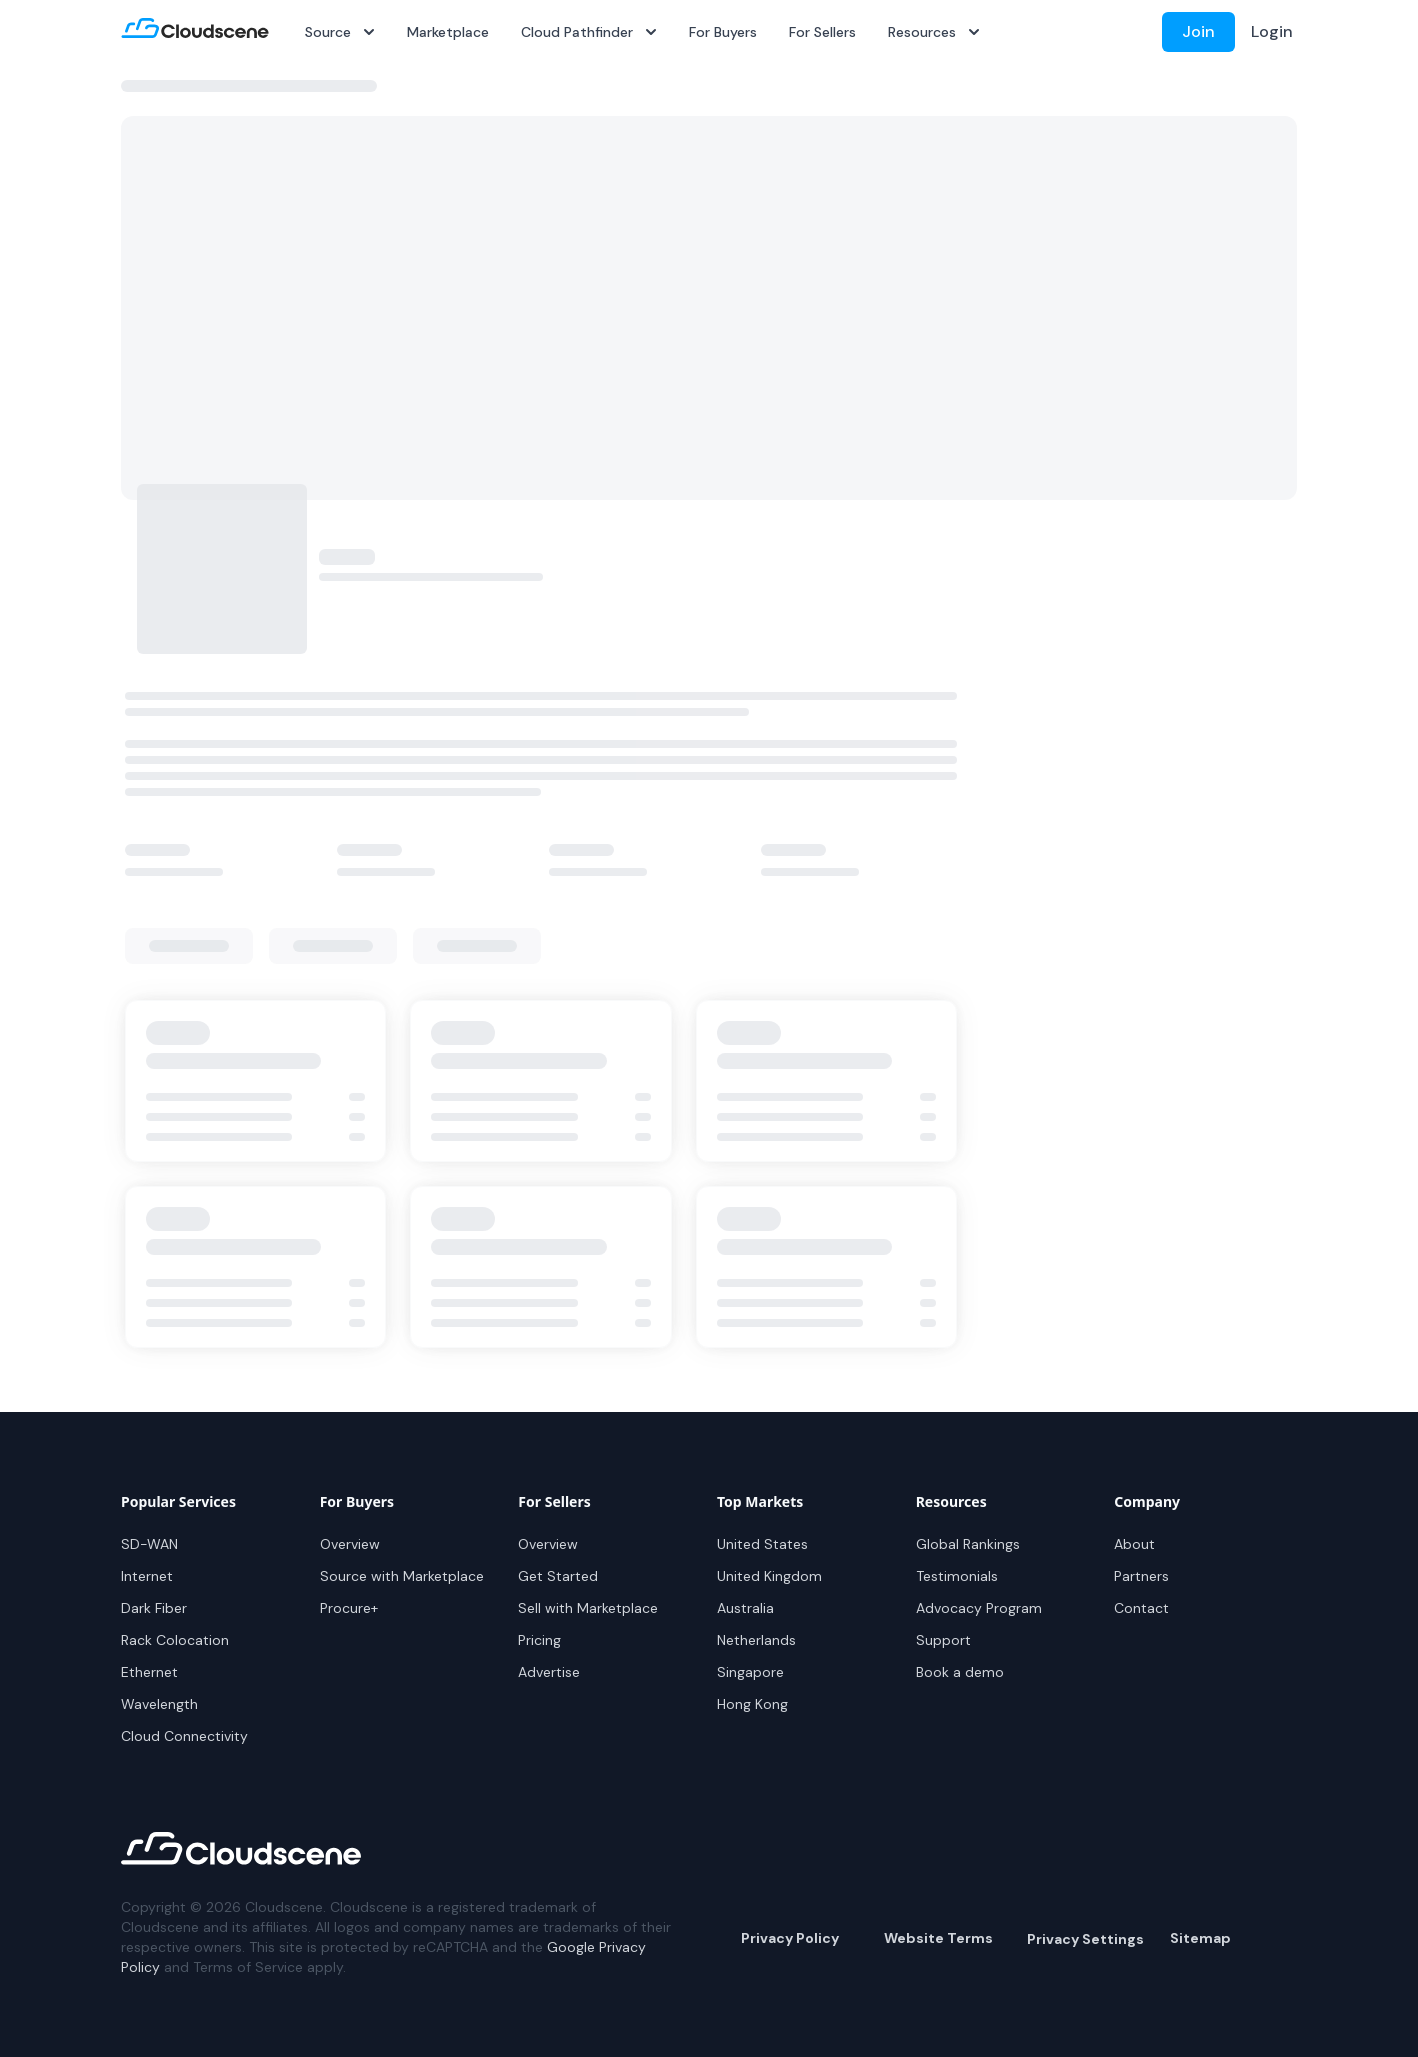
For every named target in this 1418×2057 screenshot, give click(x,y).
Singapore (750, 1672)
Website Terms (938, 1938)
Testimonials (957, 1576)
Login (1272, 31)
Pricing (539, 1640)
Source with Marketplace (402, 1576)
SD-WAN (149, 1544)
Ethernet (149, 1672)
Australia (745, 1608)
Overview (350, 1544)
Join (1198, 31)
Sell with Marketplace (588, 1608)
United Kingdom (769, 1576)
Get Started (558, 1576)
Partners (1141, 1576)
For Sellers (822, 32)
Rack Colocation (175, 1640)
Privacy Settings (1085, 1939)
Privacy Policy (790, 1938)
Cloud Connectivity (184, 1736)
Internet (147, 1576)
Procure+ (349, 1608)
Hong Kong (752, 1704)
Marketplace (448, 32)
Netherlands (756, 1640)
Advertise (549, 1672)
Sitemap (1200, 1938)
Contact (1141, 1608)
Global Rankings (968, 1544)
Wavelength (159, 1704)
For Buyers (723, 32)
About (1134, 1544)
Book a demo (960, 1672)
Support (943, 1640)
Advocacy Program (979, 1608)
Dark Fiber (154, 1608)
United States (762, 1544)
